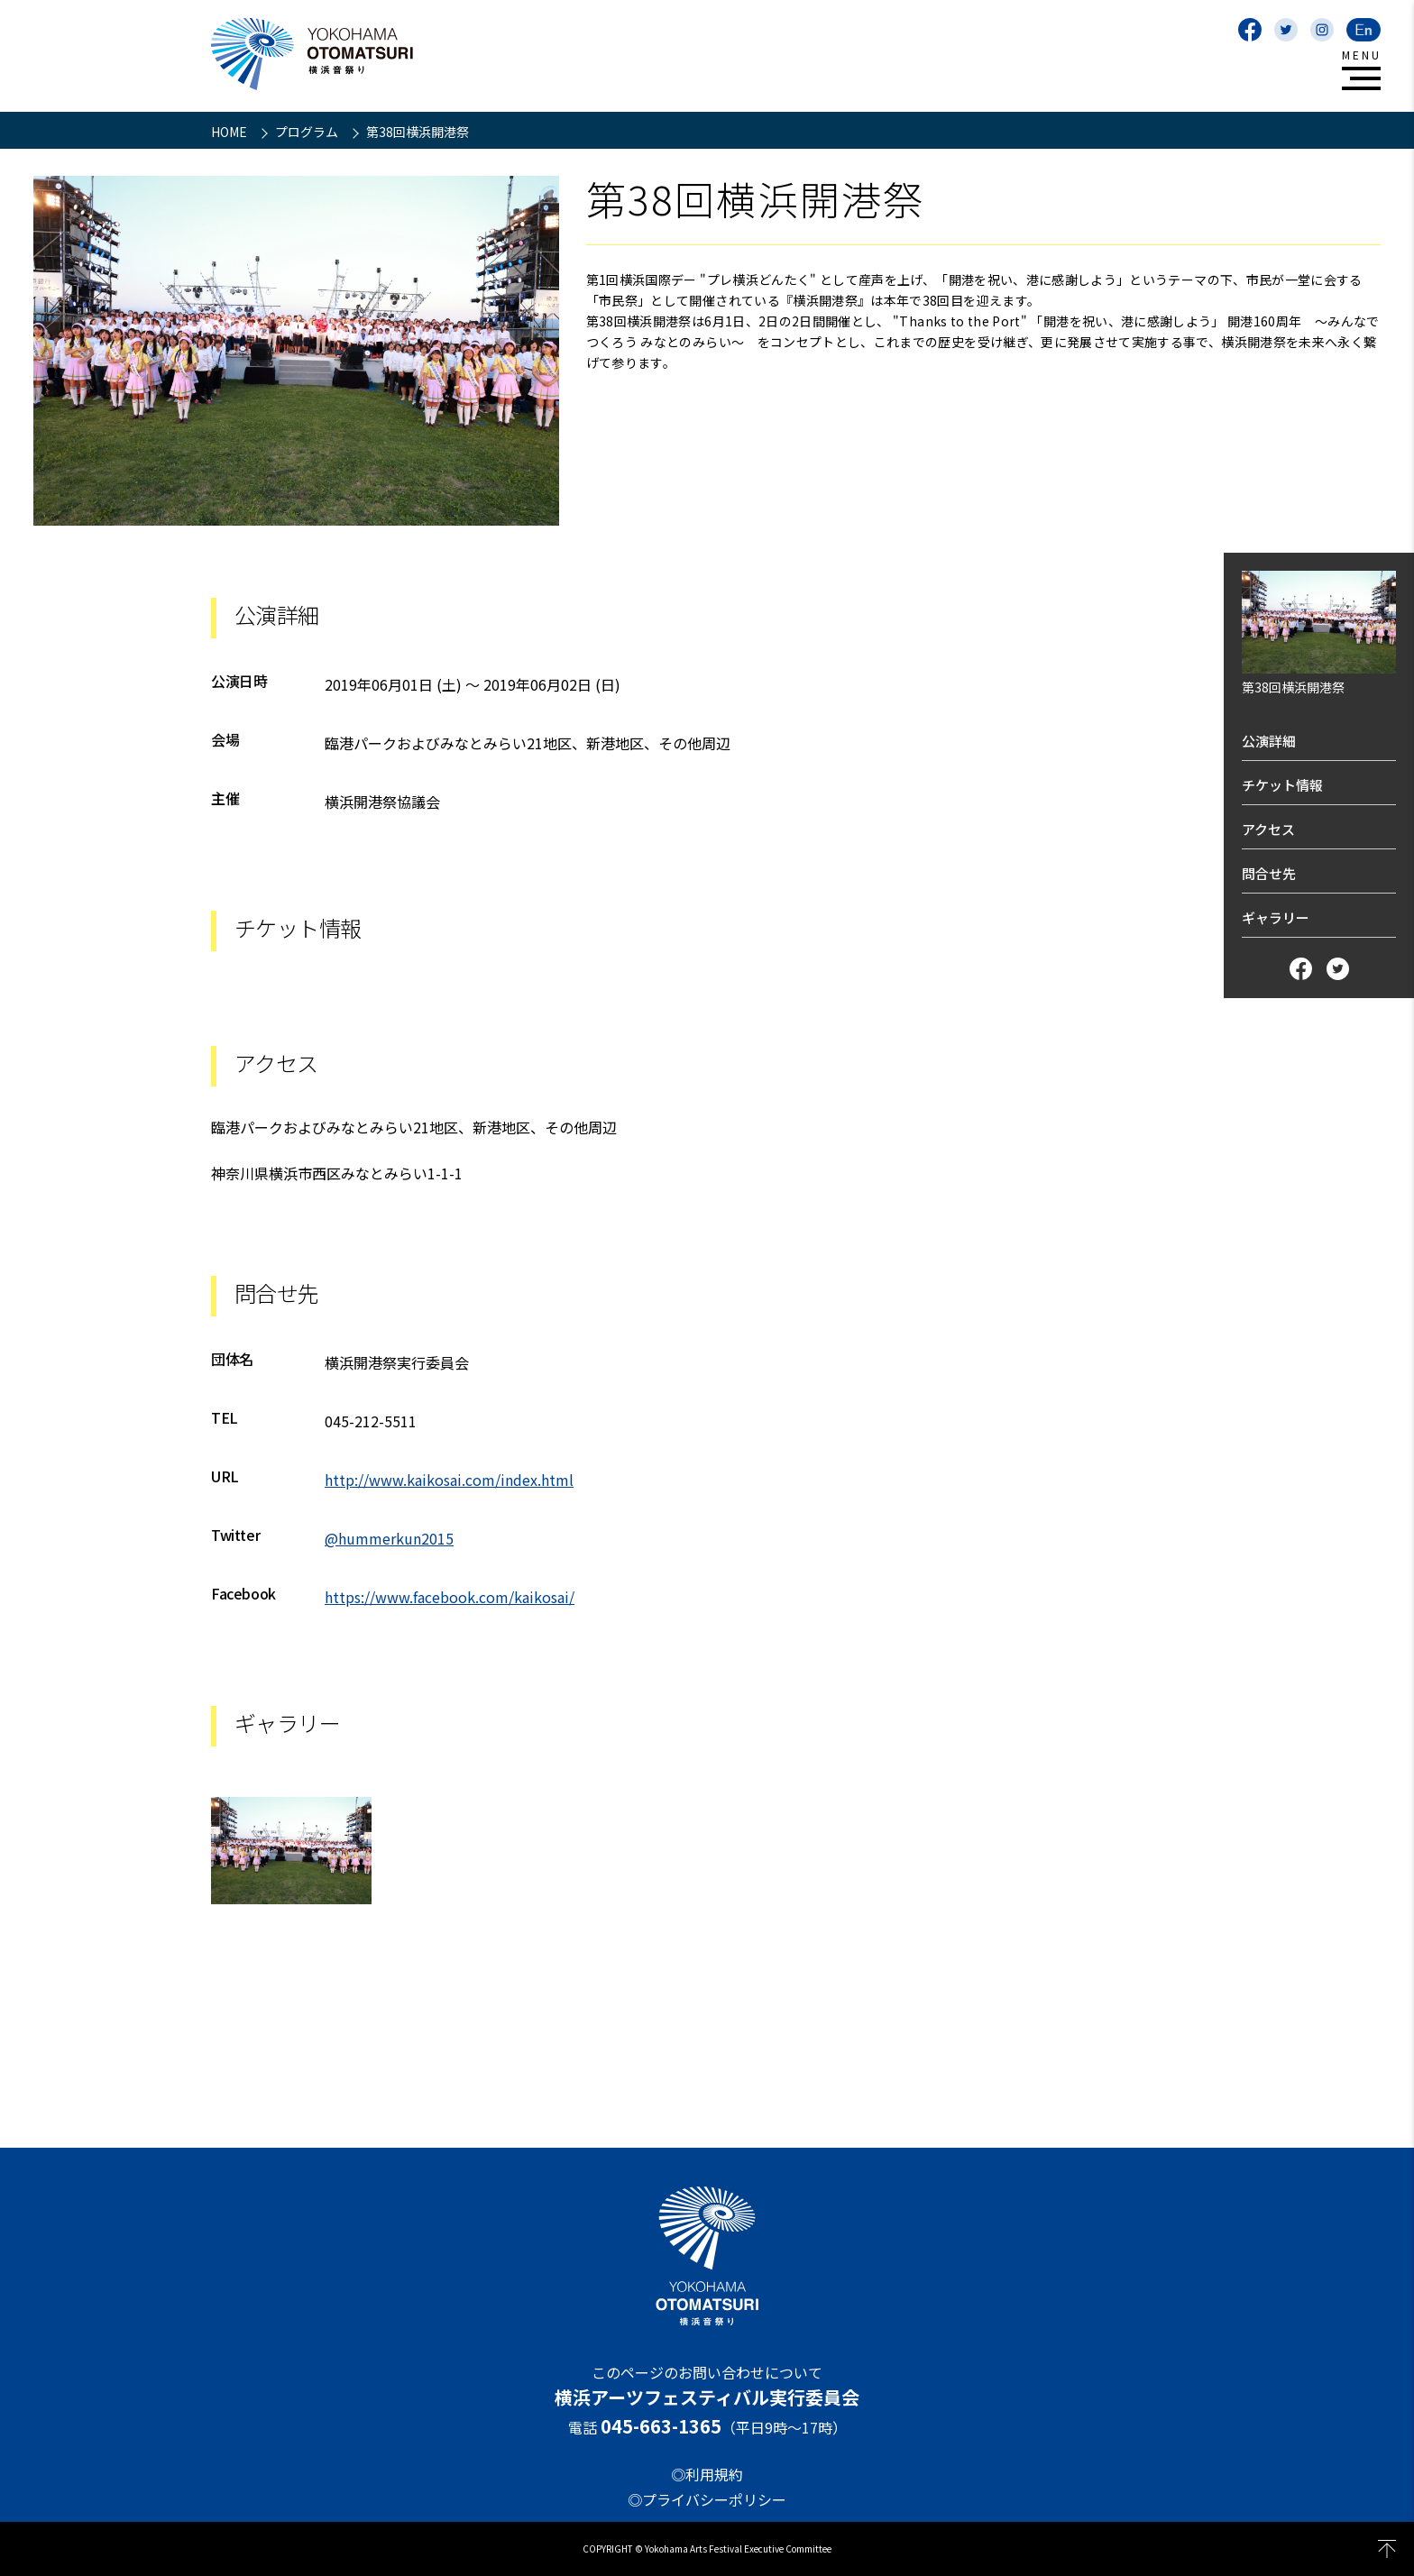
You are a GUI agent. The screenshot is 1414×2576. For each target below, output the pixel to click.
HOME (230, 131)
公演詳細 (1269, 740)
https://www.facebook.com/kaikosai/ (449, 1597)
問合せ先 (1269, 873)
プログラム (308, 131)
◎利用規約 (707, 2474)
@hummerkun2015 (389, 1538)
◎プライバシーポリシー (707, 2499)
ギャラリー (1275, 917)
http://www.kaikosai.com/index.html (449, 1479)
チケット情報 (1282, 784)
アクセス (1268, 829)
